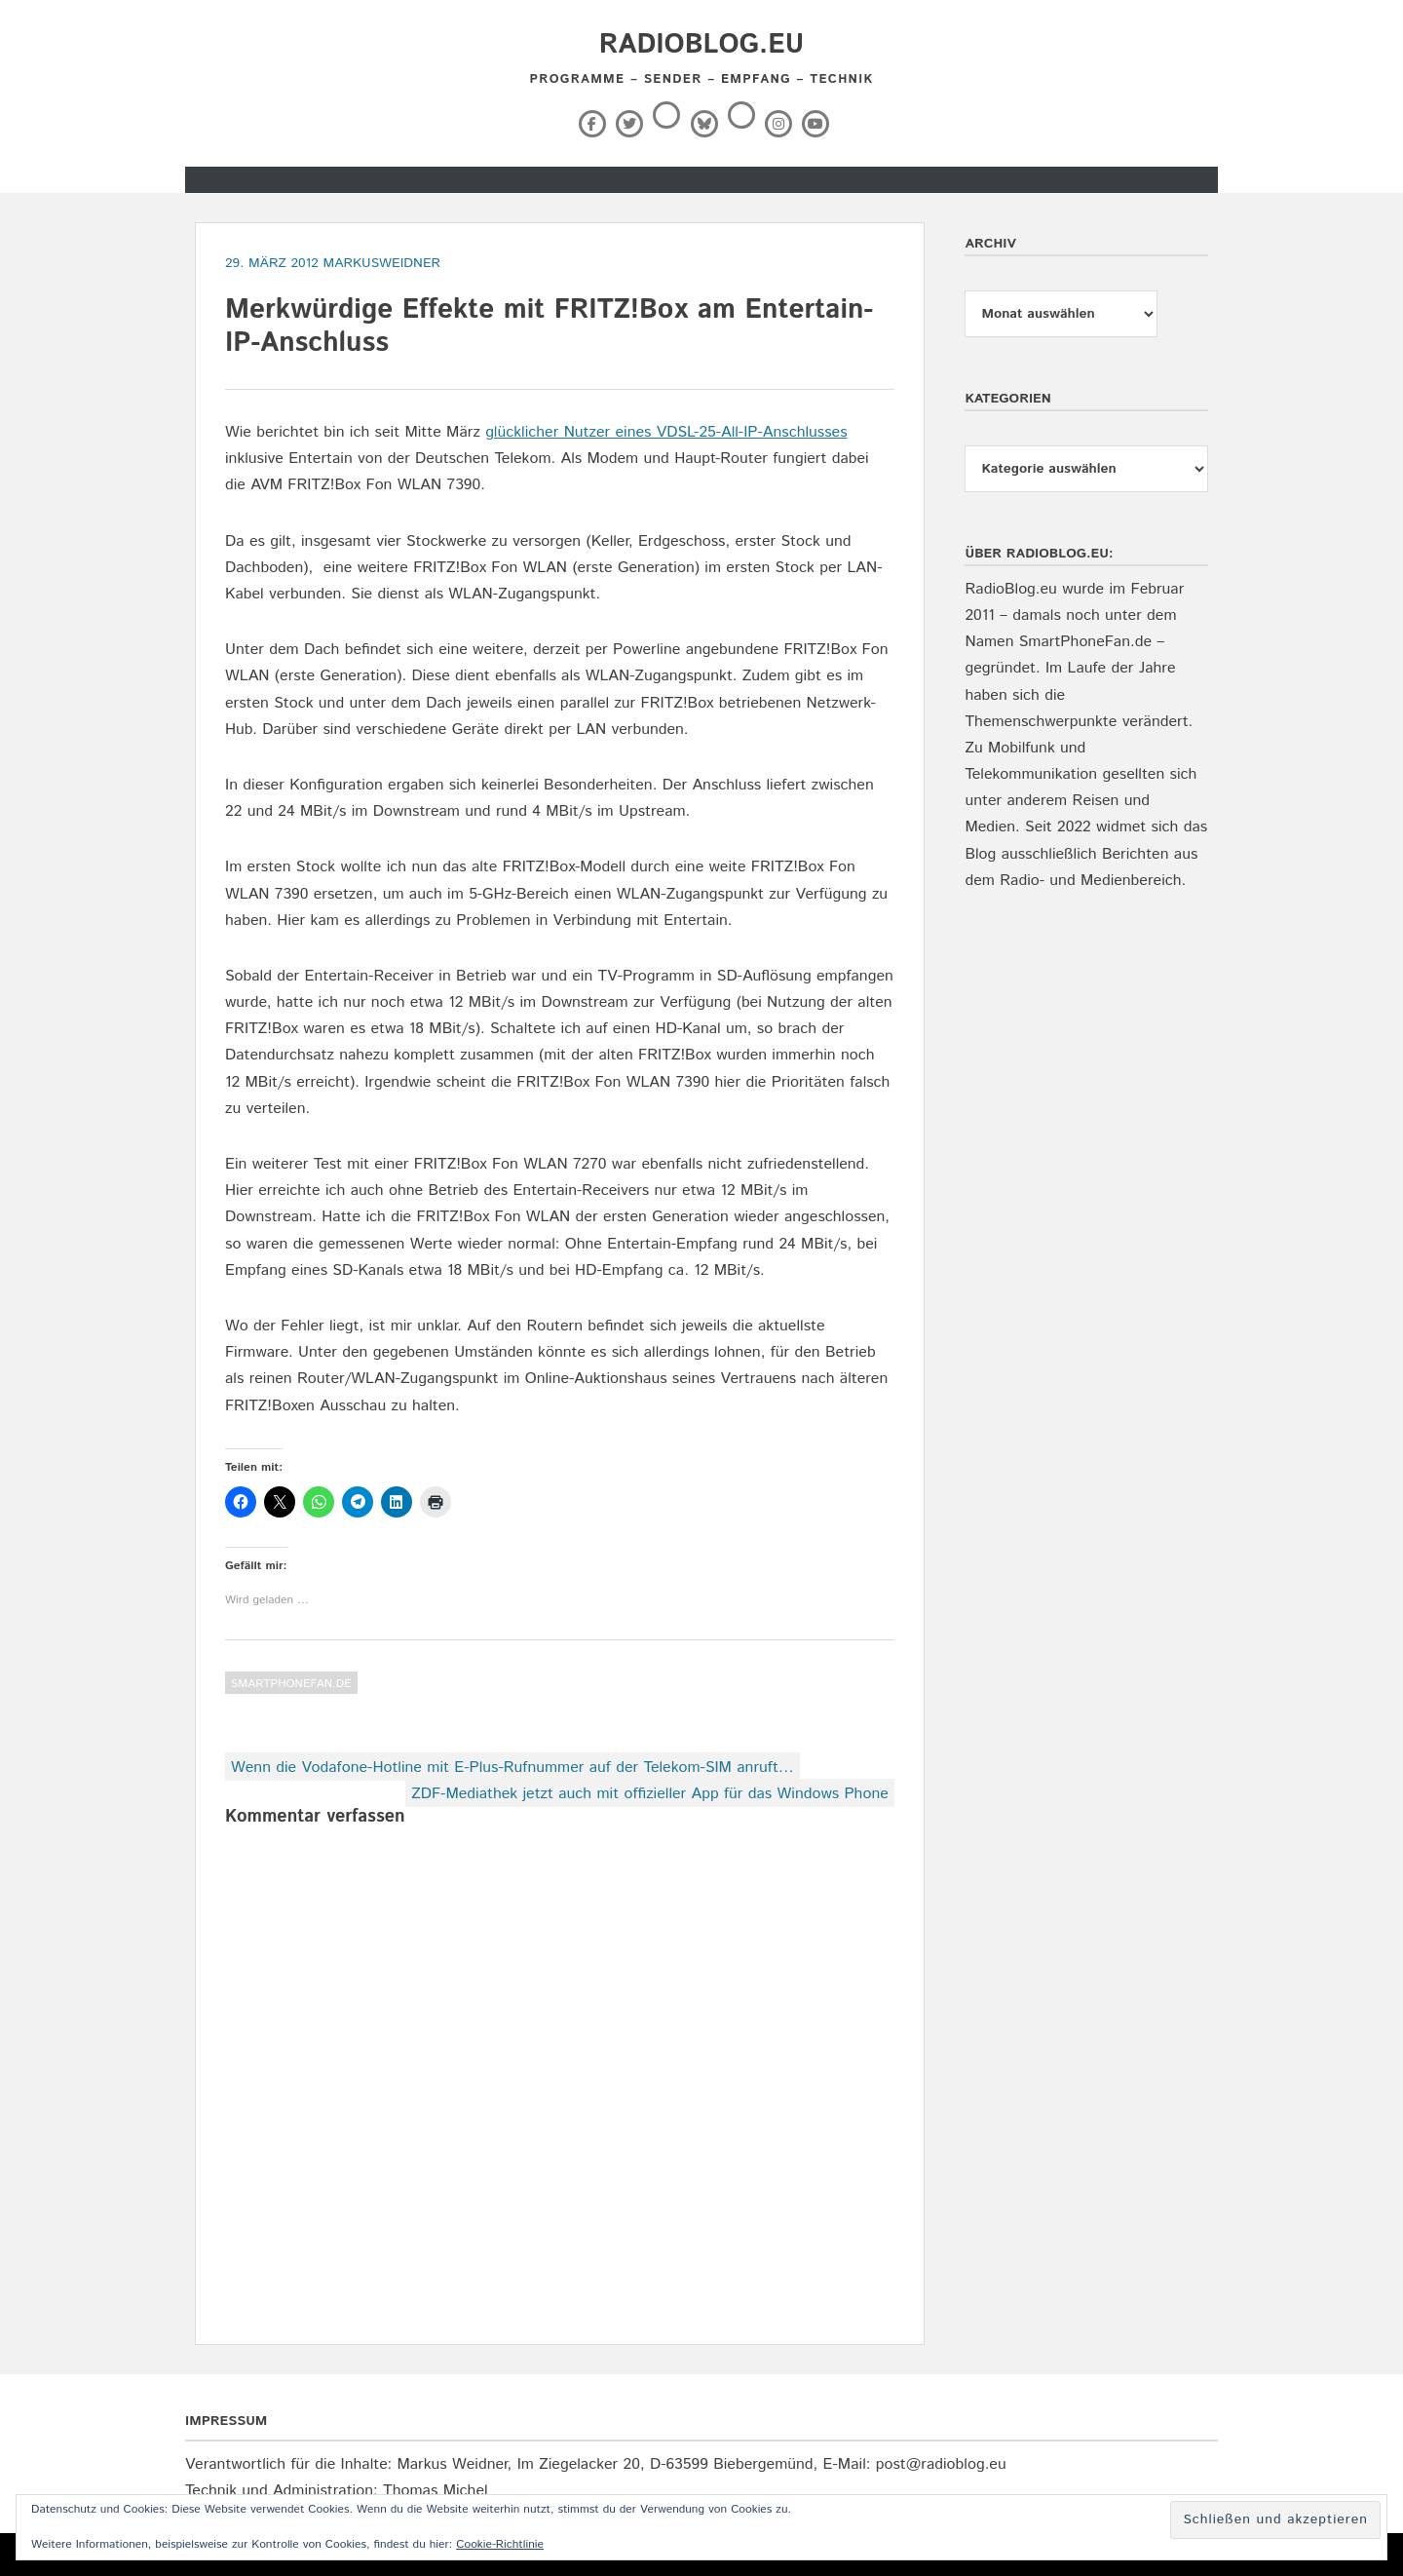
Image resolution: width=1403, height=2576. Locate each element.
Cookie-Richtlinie (500, 2544)
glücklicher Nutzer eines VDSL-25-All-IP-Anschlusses (666, 432)
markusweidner (382, 263)
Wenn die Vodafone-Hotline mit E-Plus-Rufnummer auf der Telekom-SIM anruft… (512, 1767)
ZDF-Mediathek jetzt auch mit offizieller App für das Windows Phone (650, 1794)
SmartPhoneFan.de (291, 1683)
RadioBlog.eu (701, 44)
